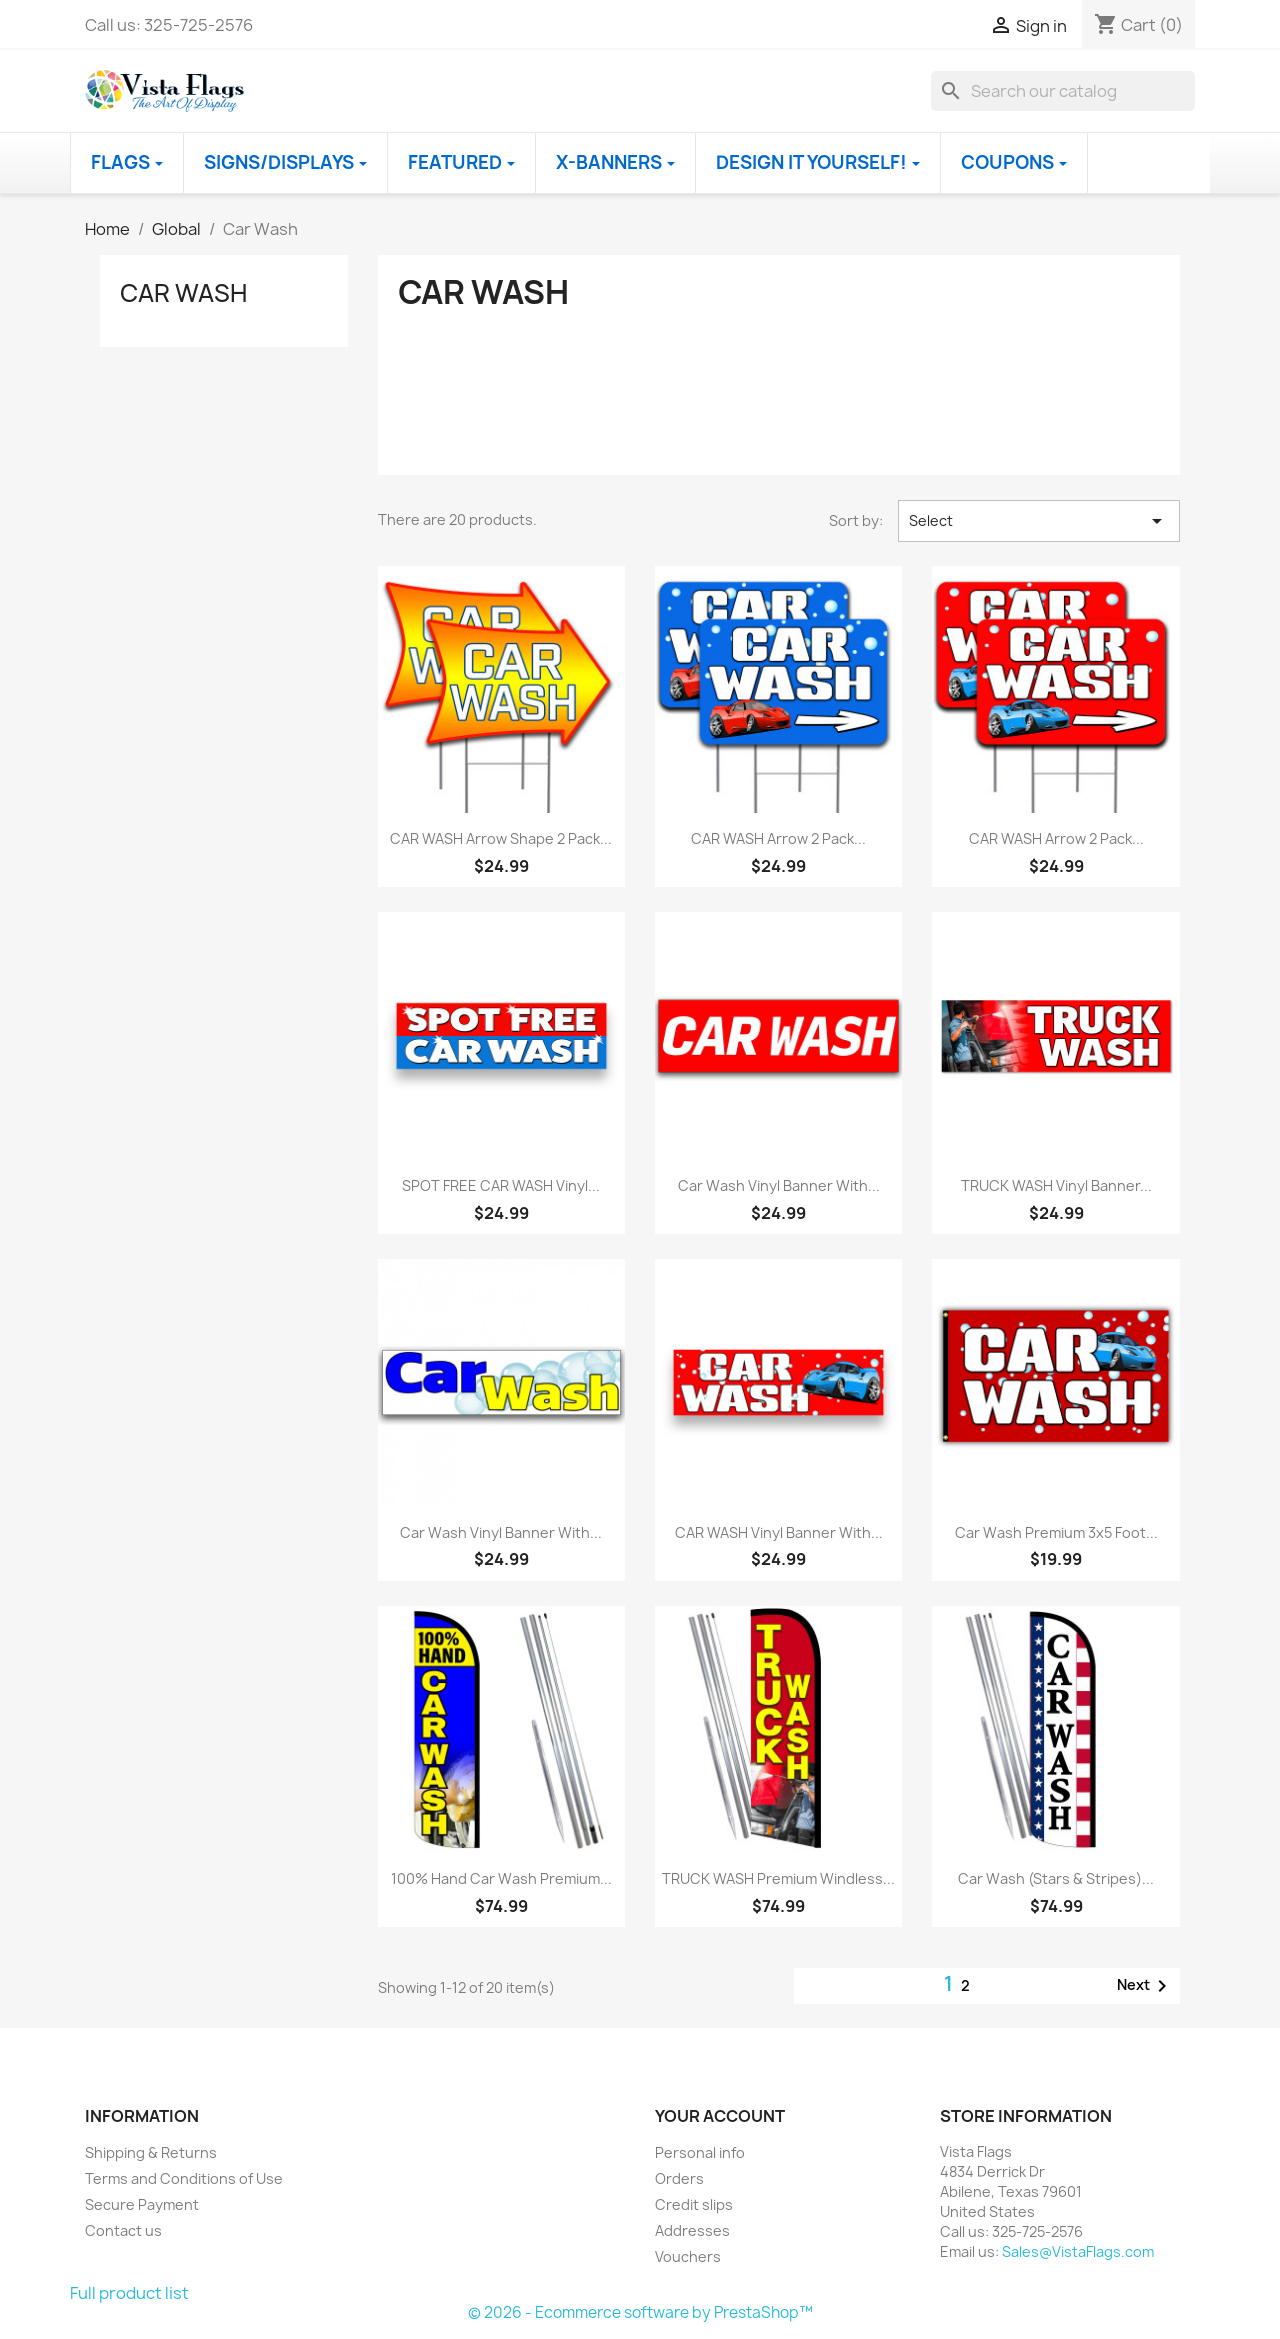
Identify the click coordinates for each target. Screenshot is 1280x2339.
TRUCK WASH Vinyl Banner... (1056, 1185)
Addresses (692, 2230)
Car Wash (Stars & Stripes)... (1056, 1878)
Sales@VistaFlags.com (1078, 2251)
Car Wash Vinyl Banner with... (779, 1185)
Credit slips (694, 2204)
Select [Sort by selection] (1039, 521)
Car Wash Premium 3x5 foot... (1056, 1532)
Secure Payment (142, 2204)
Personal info (700, 2152)
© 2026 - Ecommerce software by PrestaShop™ (640, 2312)
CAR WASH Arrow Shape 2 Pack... (501, 838)
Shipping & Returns (151, 2152)
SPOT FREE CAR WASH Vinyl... (501, 1185)
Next (1145, 1986)
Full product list (129, 2293)
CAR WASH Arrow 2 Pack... (778, 838)
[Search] (1063, 91)
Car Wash (183, 293)
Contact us (123, 2230)
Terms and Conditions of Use (184, 2178)
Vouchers (688, 2256)
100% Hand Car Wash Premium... (501, 1878)
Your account (720, 2116)
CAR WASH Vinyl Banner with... (779, 1532)
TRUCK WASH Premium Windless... (778, 1878)
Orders (679, 2178)
